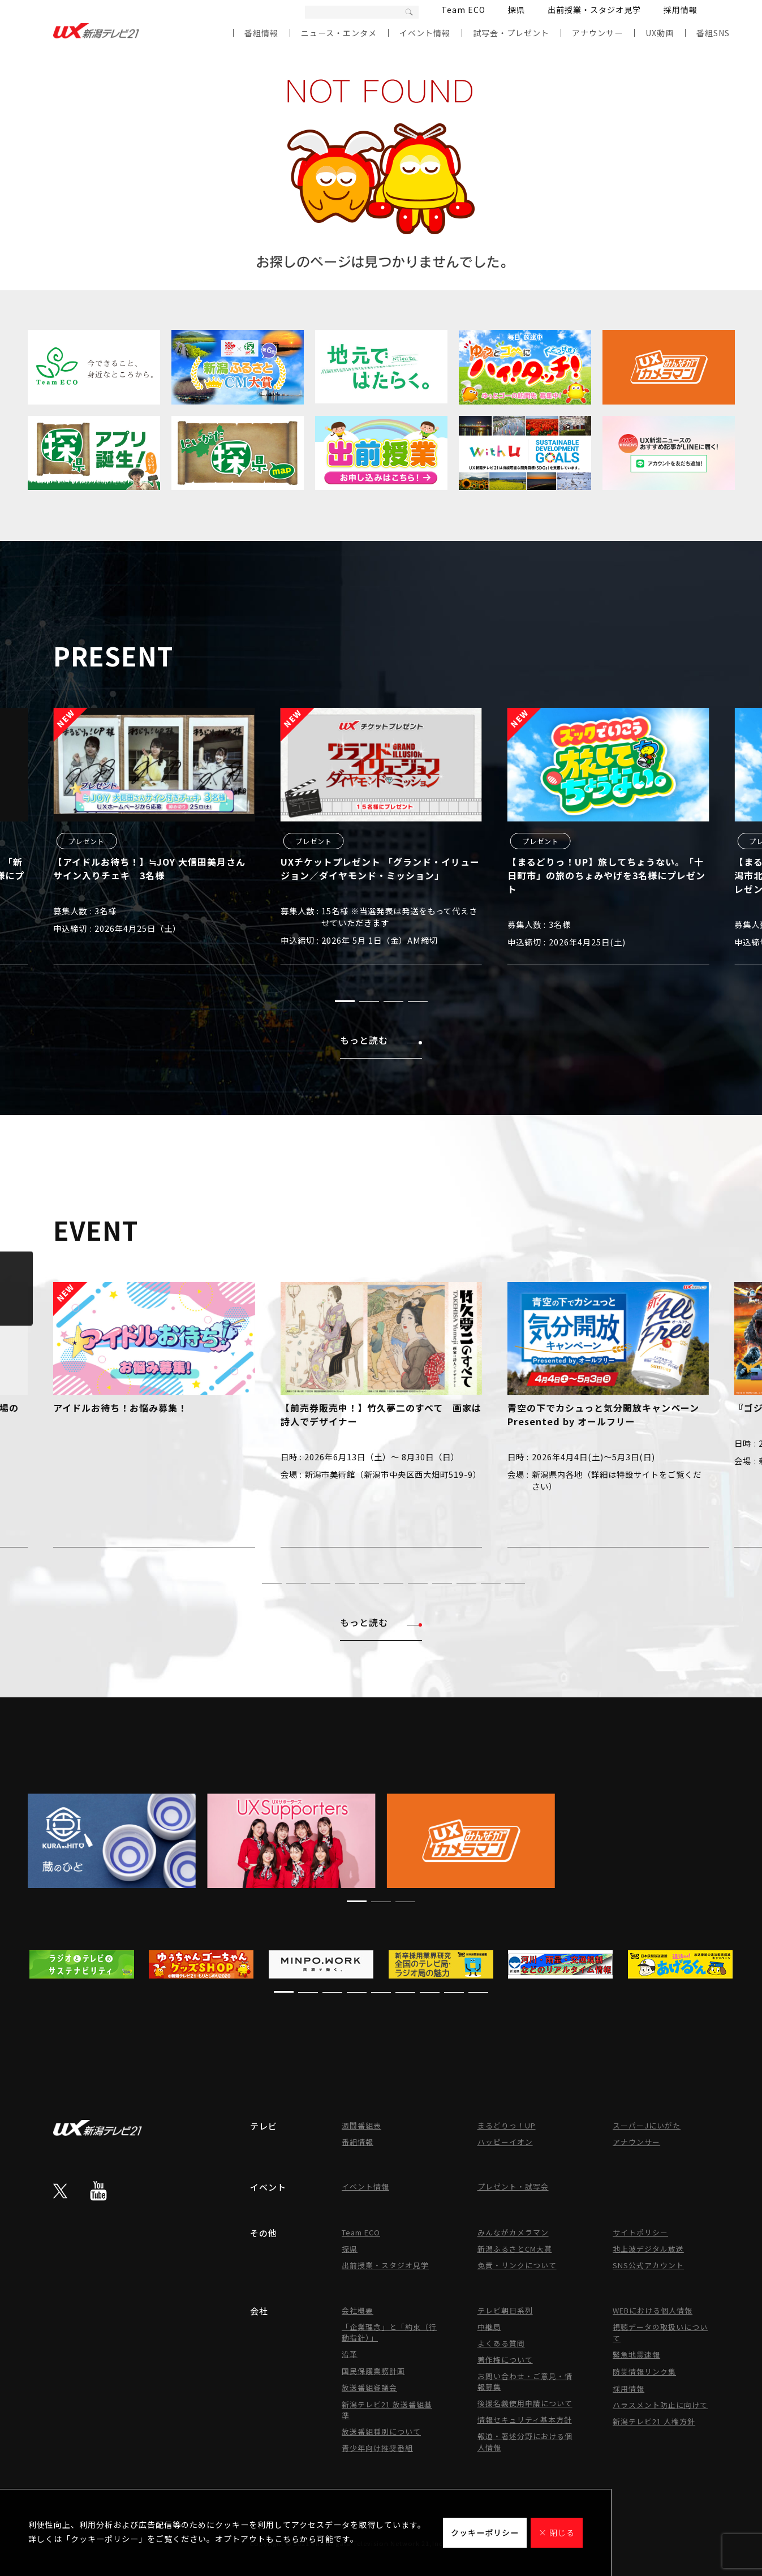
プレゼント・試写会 (513, 2186)
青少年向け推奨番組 (377, 2447)
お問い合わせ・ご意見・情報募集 (524, 2381)
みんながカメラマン (513, 2232)
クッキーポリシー (485, 2532)
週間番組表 (361, 2125)
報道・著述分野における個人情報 (524, 2442)
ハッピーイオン (505, 2141)
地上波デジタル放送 (648, 2248)
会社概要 (357, 2310)
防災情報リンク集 (644, 2371)
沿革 (350, 2354)
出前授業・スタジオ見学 (594, 9)
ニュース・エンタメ (339, 32)
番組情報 (261, 32)
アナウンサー (597, 32)
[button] (345, 1001)
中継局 (489, 2326)
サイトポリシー (640, 2232)
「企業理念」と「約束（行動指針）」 (389, 2332)
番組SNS (713, 32)
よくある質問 (501, 2343)
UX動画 (659, 32)
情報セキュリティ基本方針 (524, 2419)
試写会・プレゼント (511, 32)
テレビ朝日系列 (505, 2310)
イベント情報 (424, 32)
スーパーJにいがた (647, 2125)
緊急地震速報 (636, 2354)
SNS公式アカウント (648, 2265)
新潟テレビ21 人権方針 (654, 2421)
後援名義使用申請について (524, 2403)
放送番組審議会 (369, 2387)
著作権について (505, 2359)
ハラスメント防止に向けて (660, 2404)
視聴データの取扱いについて (660, 2332)
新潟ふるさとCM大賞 (514, 2248)
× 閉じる (557, 2532)
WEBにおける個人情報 (652, 2310)
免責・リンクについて (517, 2265)
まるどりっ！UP (506, 2125)
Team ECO (463, 9)
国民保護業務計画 (373, 2371)
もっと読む (381, 1040)
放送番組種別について (381, 2431)
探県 (516, 9)
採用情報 (681, 9)
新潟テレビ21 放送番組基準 (387, 2409)
